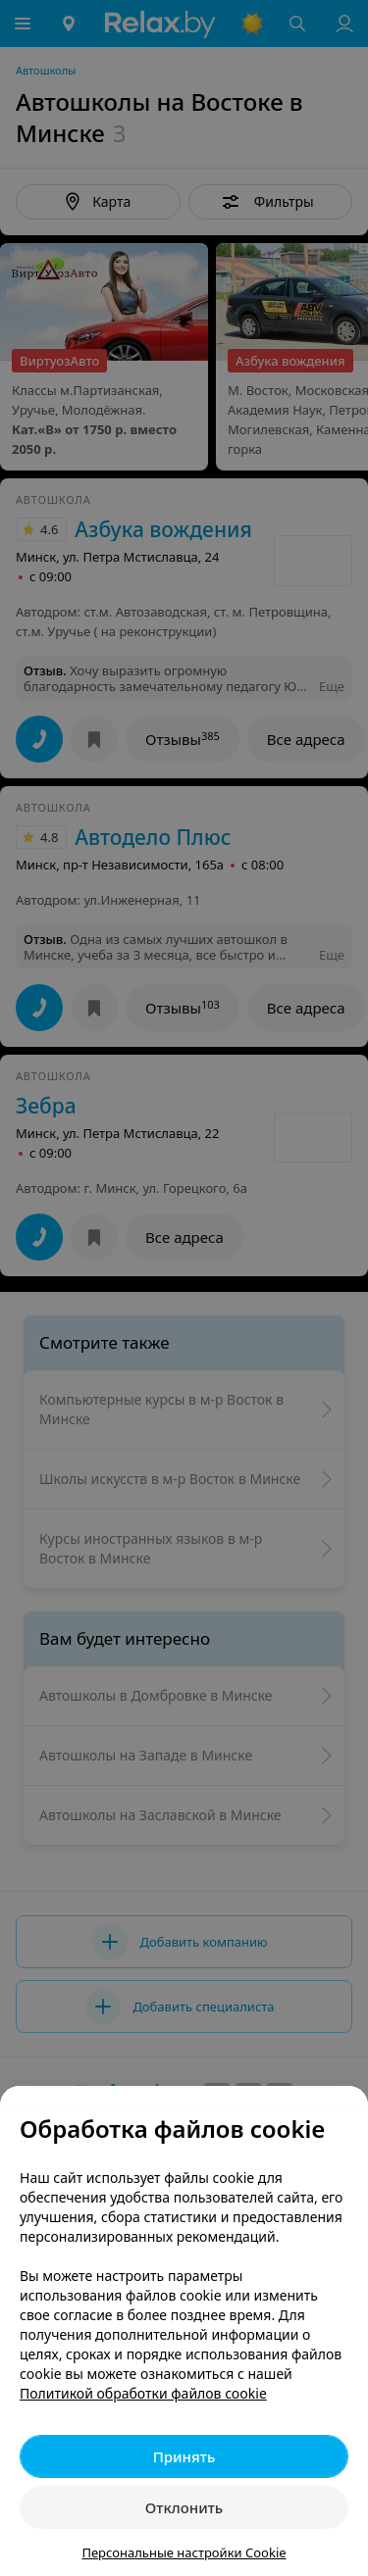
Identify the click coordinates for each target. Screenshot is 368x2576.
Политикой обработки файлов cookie (143, 2393)
